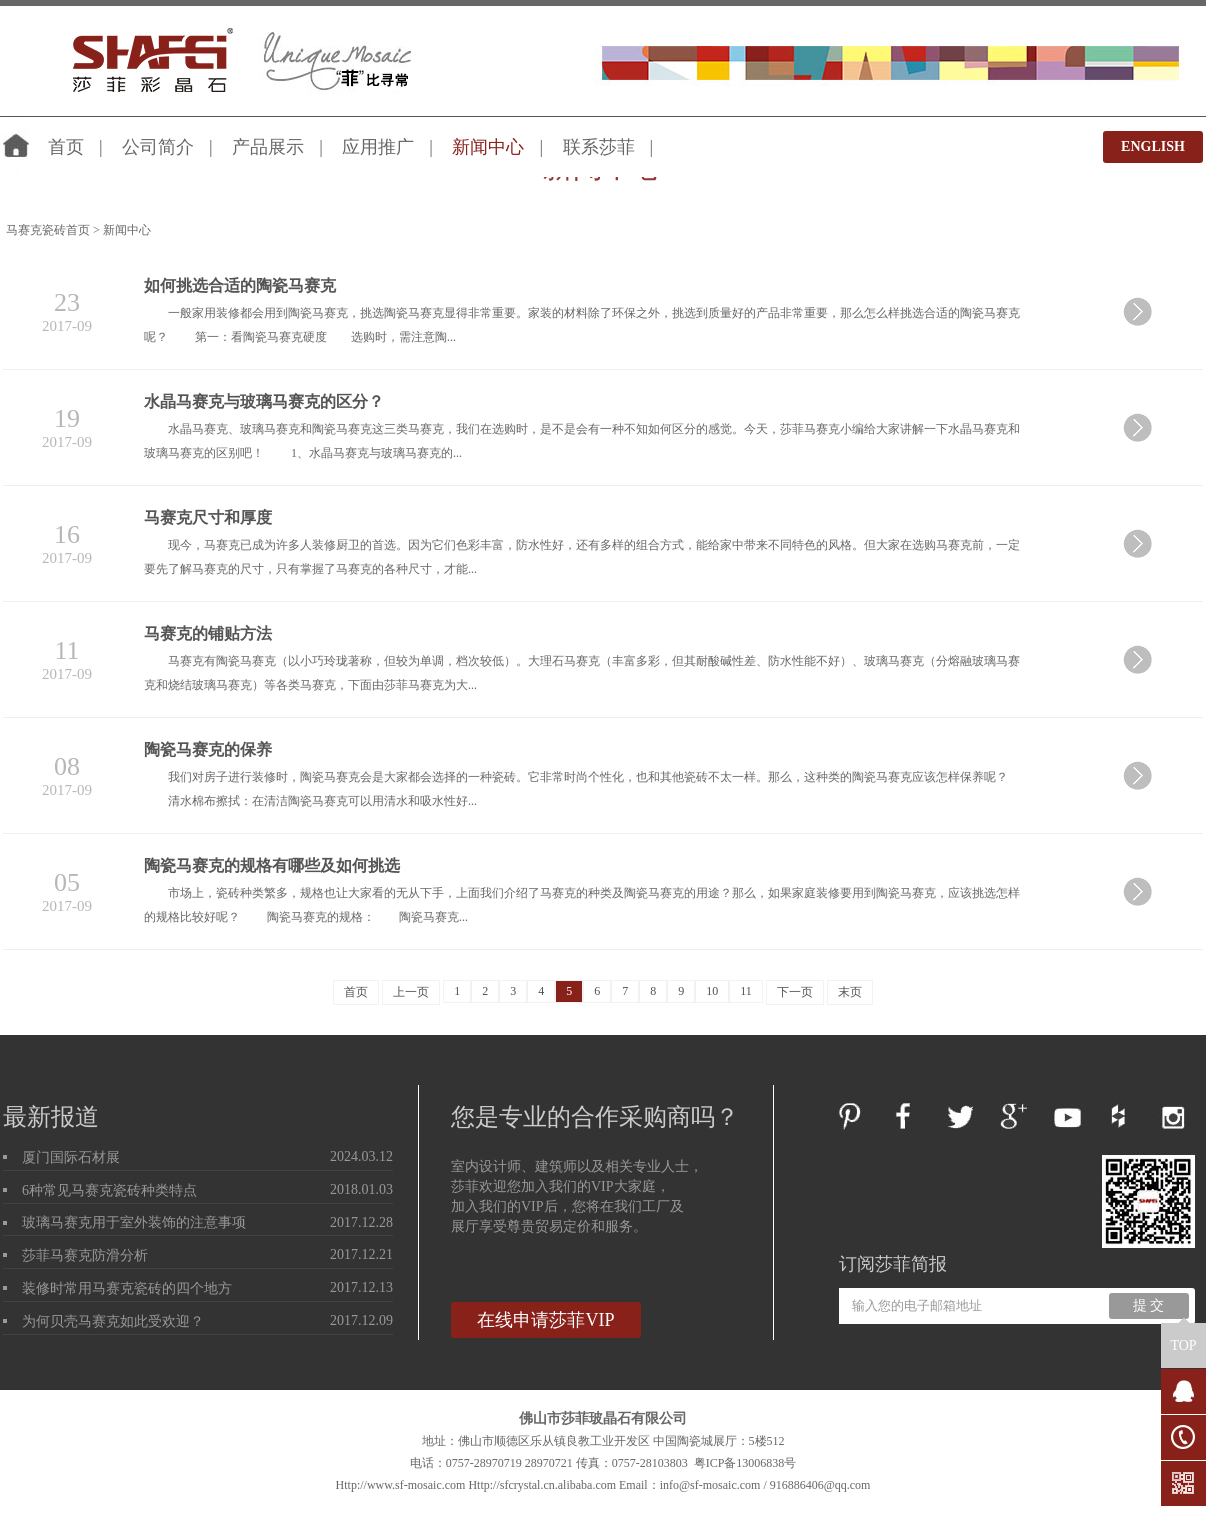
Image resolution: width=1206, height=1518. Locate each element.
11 (746, 991)
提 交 (1149, 1305)
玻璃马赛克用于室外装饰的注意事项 (134, 1222)
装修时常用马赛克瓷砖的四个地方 (127, 1288)
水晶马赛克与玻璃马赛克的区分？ (264, 401)
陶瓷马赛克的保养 (208, 749)
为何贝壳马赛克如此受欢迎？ (113, 1321)
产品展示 (268, 147)
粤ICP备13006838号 (745, 1463)
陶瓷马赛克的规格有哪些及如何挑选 (272, 865)
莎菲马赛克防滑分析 (85, 1255)
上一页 (411, 992)
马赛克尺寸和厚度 (208, 517)
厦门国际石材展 (71, 1157)
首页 (66, 147)
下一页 (795, 992)
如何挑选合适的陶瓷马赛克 (240, 285)
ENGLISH (1153, 146)
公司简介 (158, 147)
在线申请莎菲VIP (545, 1320)
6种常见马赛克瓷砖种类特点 (109, 1190)
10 (712, 991)
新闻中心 (488, 147)
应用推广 (378, 147)
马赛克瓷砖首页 (48, 230)
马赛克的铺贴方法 (208, 633)
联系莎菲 (599, 147)
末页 (850, 992)
